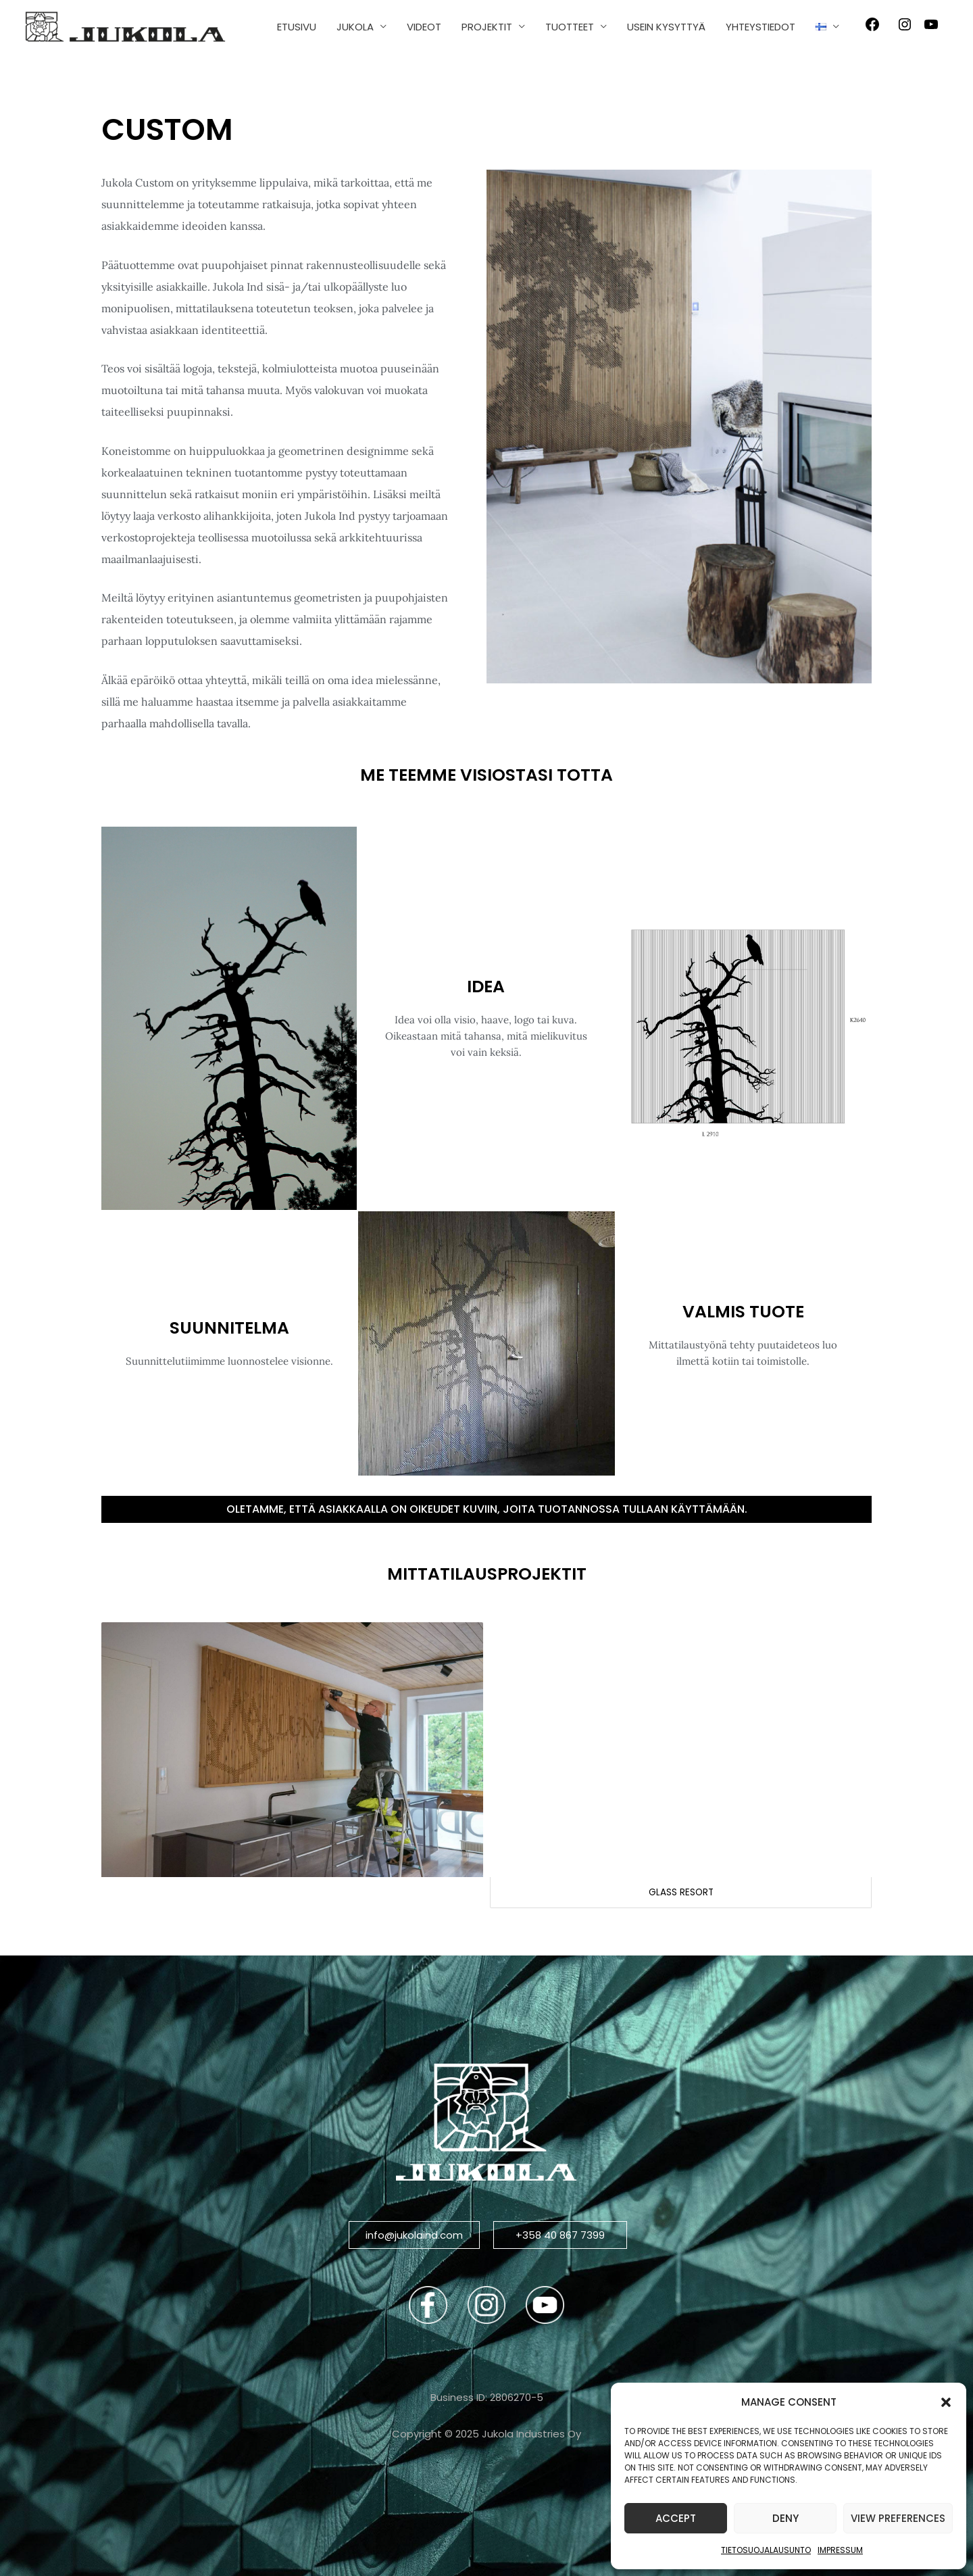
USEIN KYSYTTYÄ (666, 27)
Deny (785, 2518)
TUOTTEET (569, 27)
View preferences (898, 2518)
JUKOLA (355, 27)
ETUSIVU (296, 27)
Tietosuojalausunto (766, 2550)
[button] (946, 2402)
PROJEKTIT (486, 27)
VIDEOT (424, 27)
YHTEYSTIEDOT (760, 27)
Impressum (840, 2550)
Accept (675, 2518)
